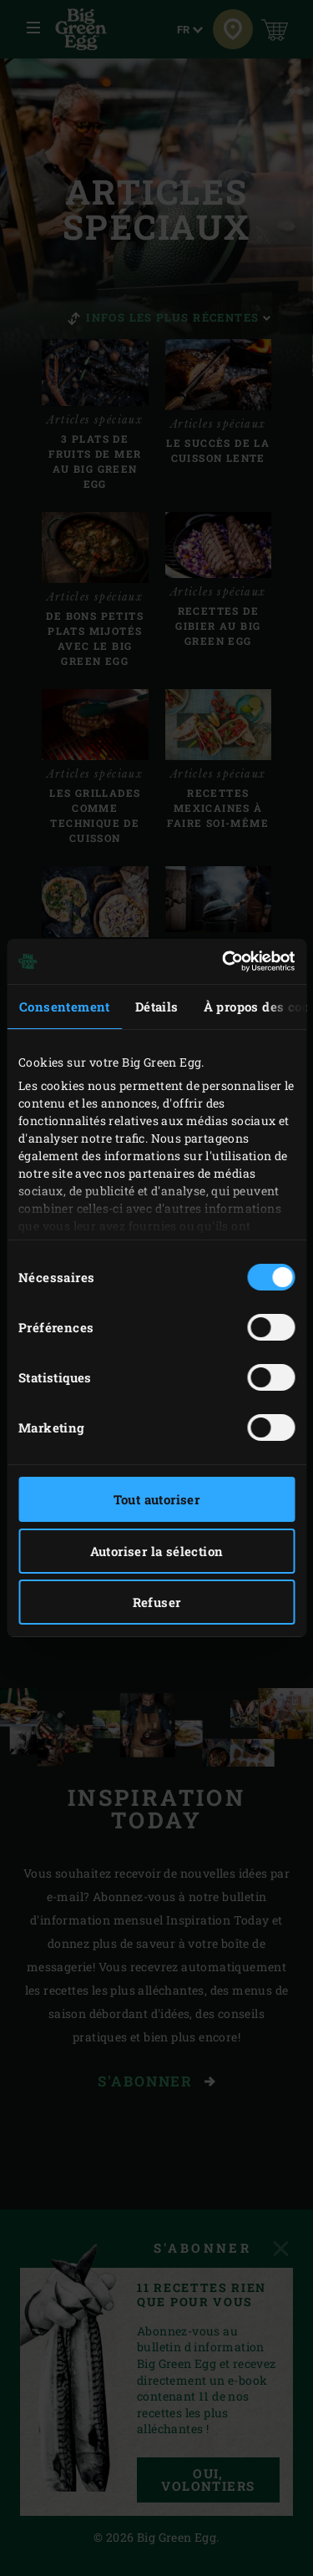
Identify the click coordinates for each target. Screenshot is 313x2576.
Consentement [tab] (64, 1006)
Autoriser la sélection (157, 1551)
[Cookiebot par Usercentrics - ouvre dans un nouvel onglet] (224, 961)
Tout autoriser (157, 1499)
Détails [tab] (157, 1006)
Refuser (157, 1602)
